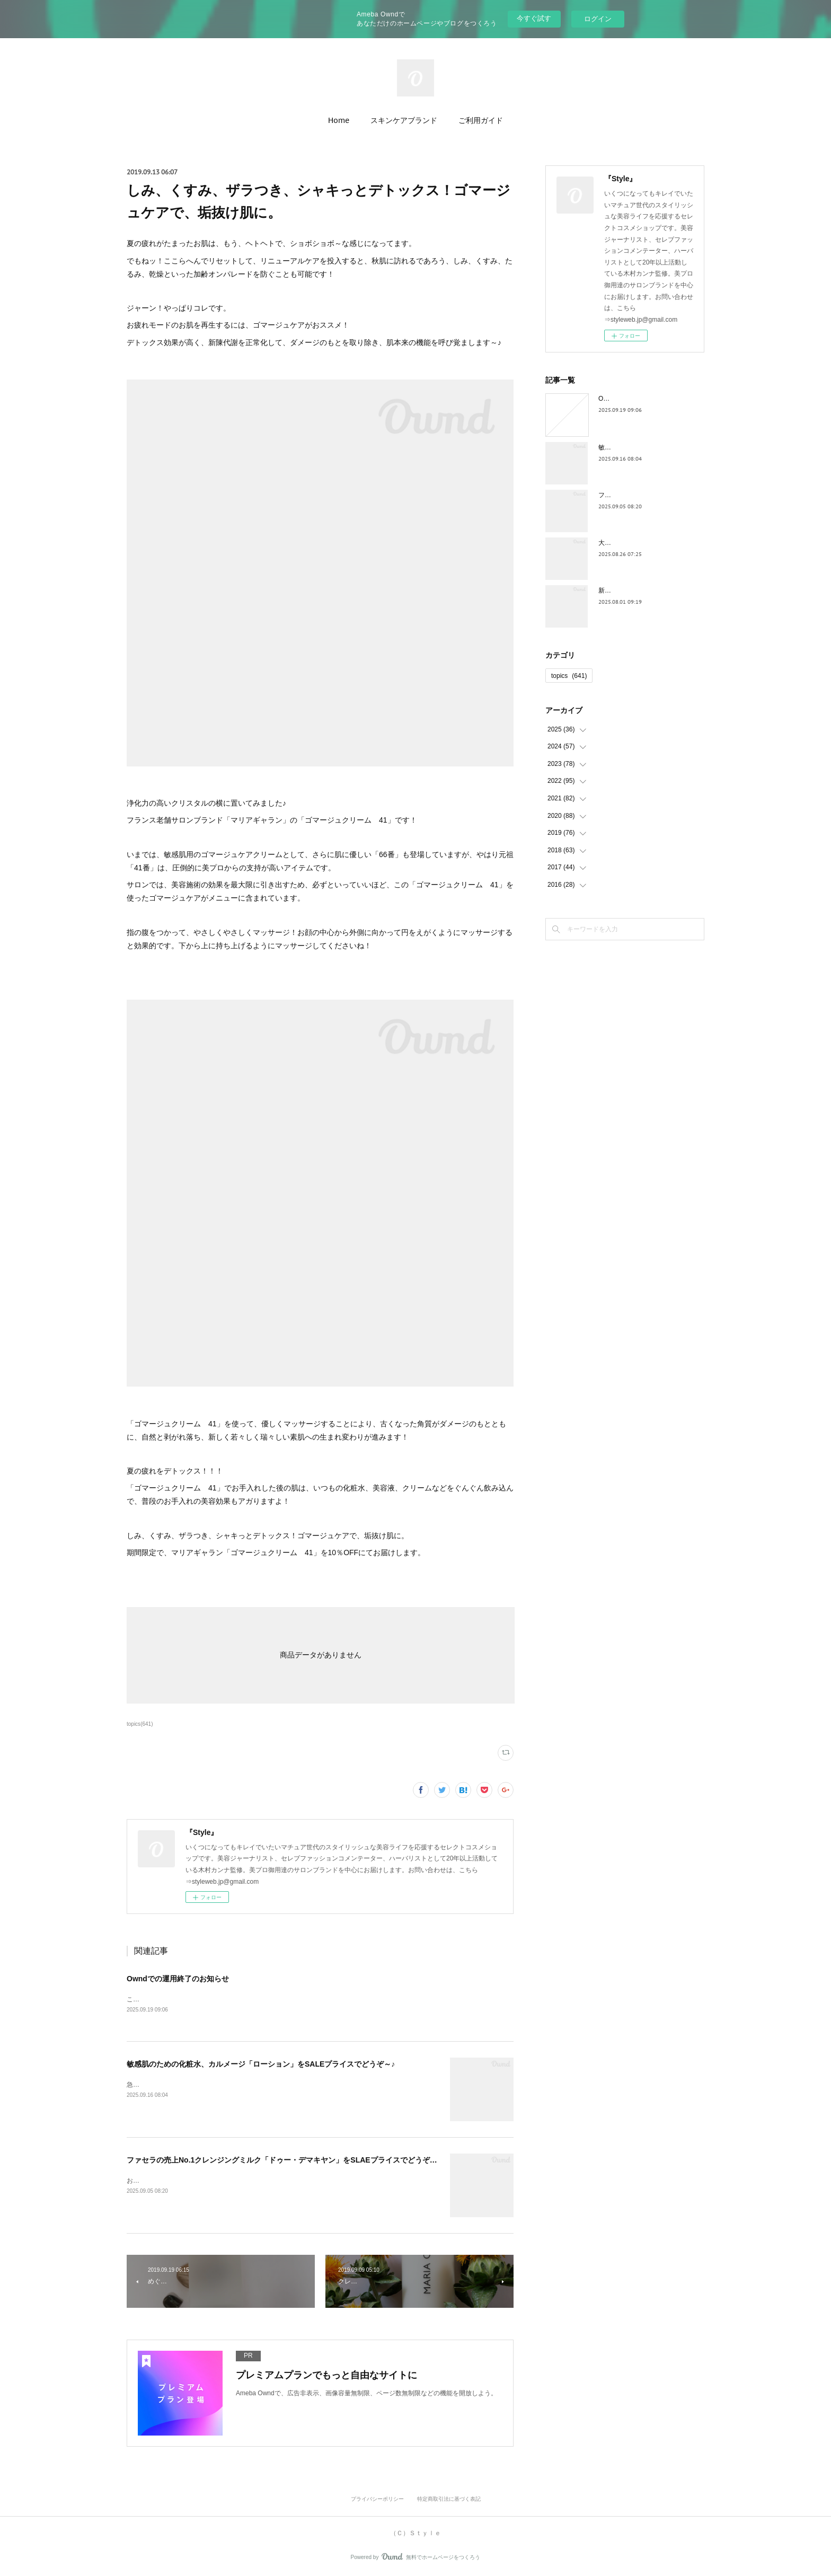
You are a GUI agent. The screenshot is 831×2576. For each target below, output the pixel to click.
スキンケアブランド (403, 120)
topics (569, 676)
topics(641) (140, 1724)
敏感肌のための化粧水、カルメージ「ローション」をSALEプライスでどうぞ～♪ (261, 2065)
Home (338, 120)
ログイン (598, 19)
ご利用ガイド (480, 120)
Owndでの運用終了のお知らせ (178, 1978)
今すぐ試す (534, 18)
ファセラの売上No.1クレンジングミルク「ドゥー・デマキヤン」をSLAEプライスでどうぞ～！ (286, 2161)
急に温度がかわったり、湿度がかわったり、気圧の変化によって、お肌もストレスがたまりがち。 (266, 2085)
